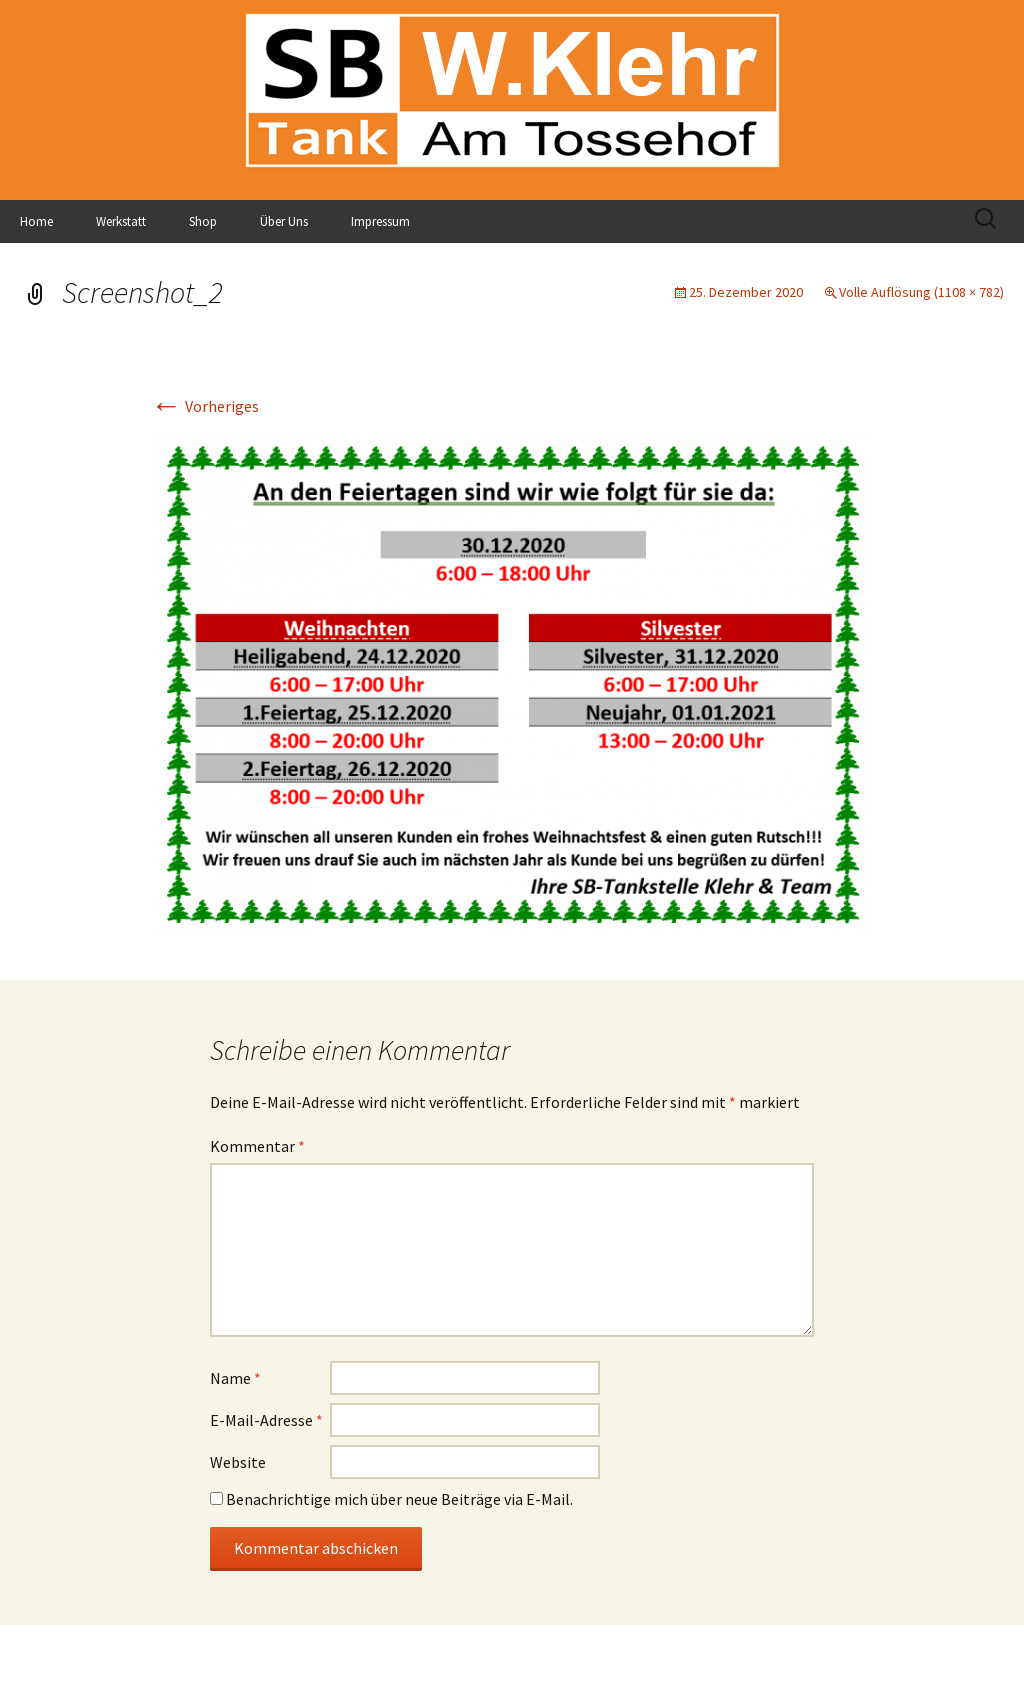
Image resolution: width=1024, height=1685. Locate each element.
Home (36, 221)
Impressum (380, 221)
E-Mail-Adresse (266, 1420)
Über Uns (284, 221)
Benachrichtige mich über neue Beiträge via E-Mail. (399, 1499)
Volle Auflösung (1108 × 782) (921, 292)
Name (235, 1378)
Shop (203, 221)
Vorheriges (204, 406)
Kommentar (257, 1146)
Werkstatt (121, 221)
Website (238, 1462)
